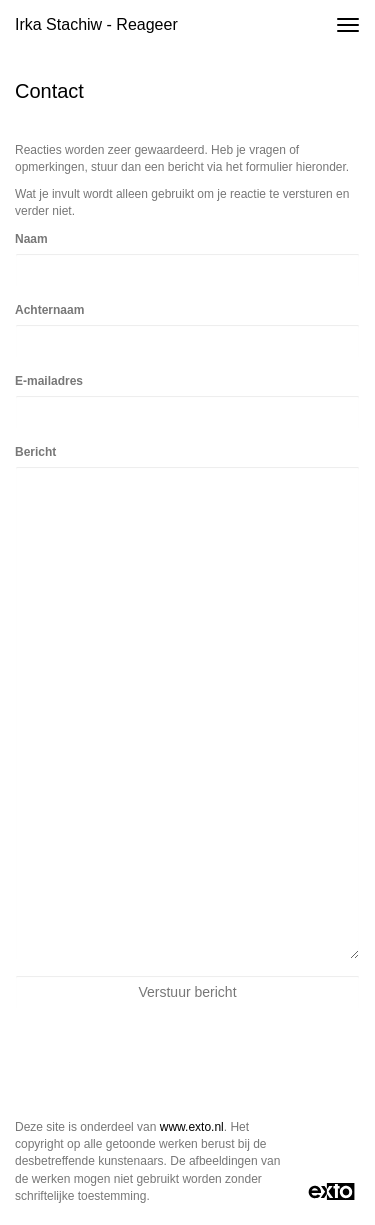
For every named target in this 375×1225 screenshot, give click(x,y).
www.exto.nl (192, 1127)
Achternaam (49, 310)
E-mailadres (49, 381)
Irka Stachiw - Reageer (96, 24)
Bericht (35, 452)
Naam (31, 239)
